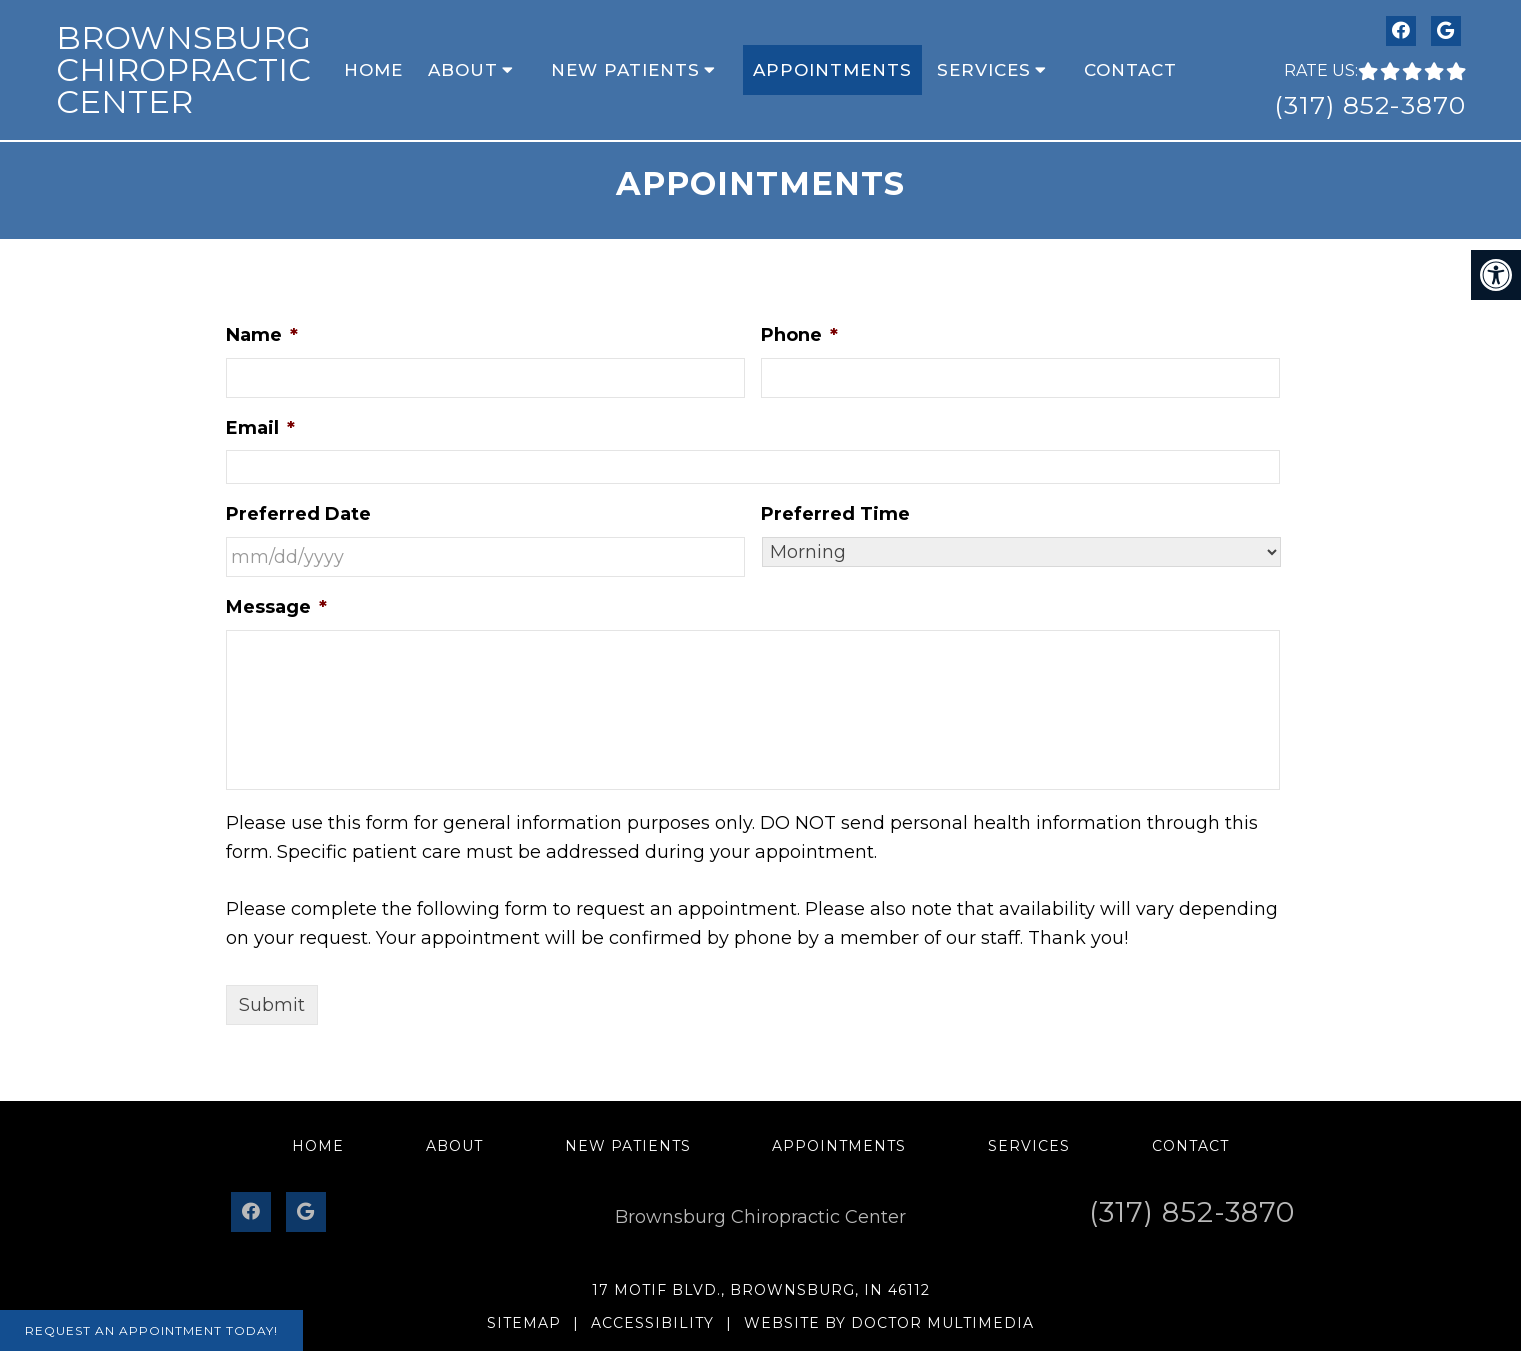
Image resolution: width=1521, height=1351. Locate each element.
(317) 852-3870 (1370, 105)
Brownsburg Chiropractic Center (183, 69)
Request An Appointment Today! (151, 1330)
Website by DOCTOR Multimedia (889, 1323)
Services (984, 70)
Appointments (832, 70)
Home (373, 70)
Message (276, 607)
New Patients (625, 70)
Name (262, 335)
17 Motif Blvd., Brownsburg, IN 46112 (761, 1290)
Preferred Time (835, 514)
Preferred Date (298, 514)
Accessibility (652, 1323)
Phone (799, 335)
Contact (1130, 70)
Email (260, 428)
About (463, 70)
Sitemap (524, 1323)
